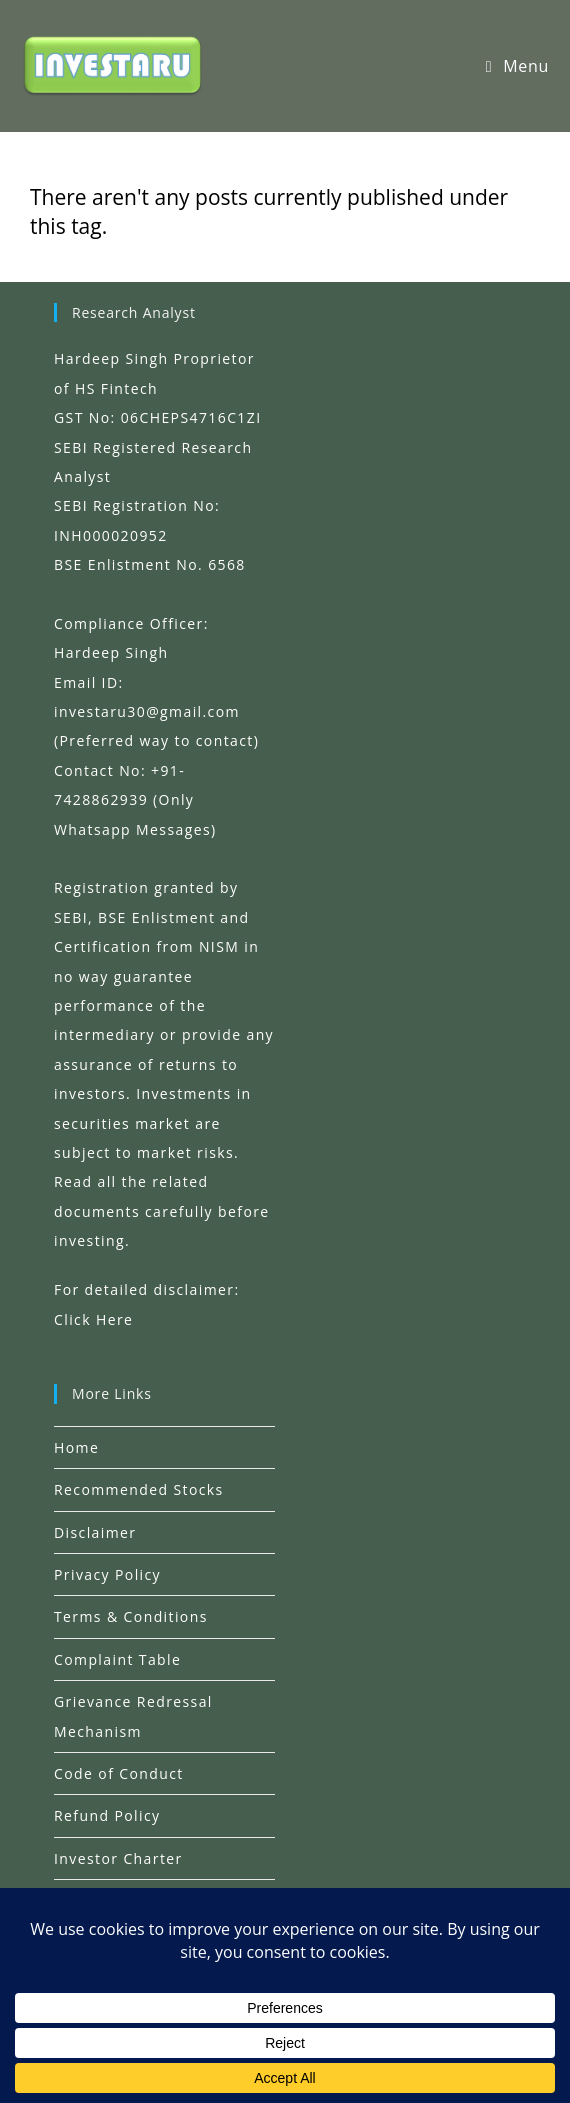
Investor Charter (118, 1858)
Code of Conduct (119, 1773)
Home (76, 1447)
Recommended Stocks (139, 1489)
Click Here (93, 1319)
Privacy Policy (107, 1574)
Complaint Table (117, 1659)
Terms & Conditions (131, 1616)
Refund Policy (107, 1815)
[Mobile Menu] (517, 66)
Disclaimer (95, 1532)
